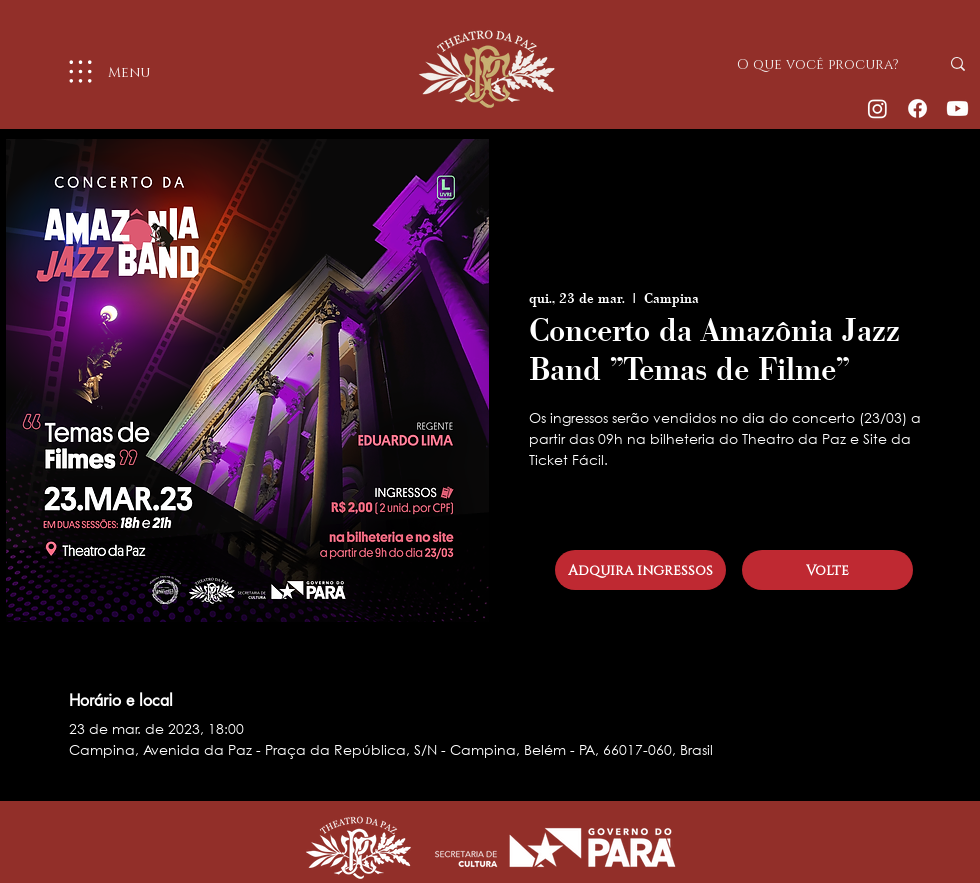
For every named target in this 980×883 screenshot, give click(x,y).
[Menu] (101, 71)
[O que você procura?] (823, 64)
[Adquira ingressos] (640, 570)
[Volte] (827, 570)
